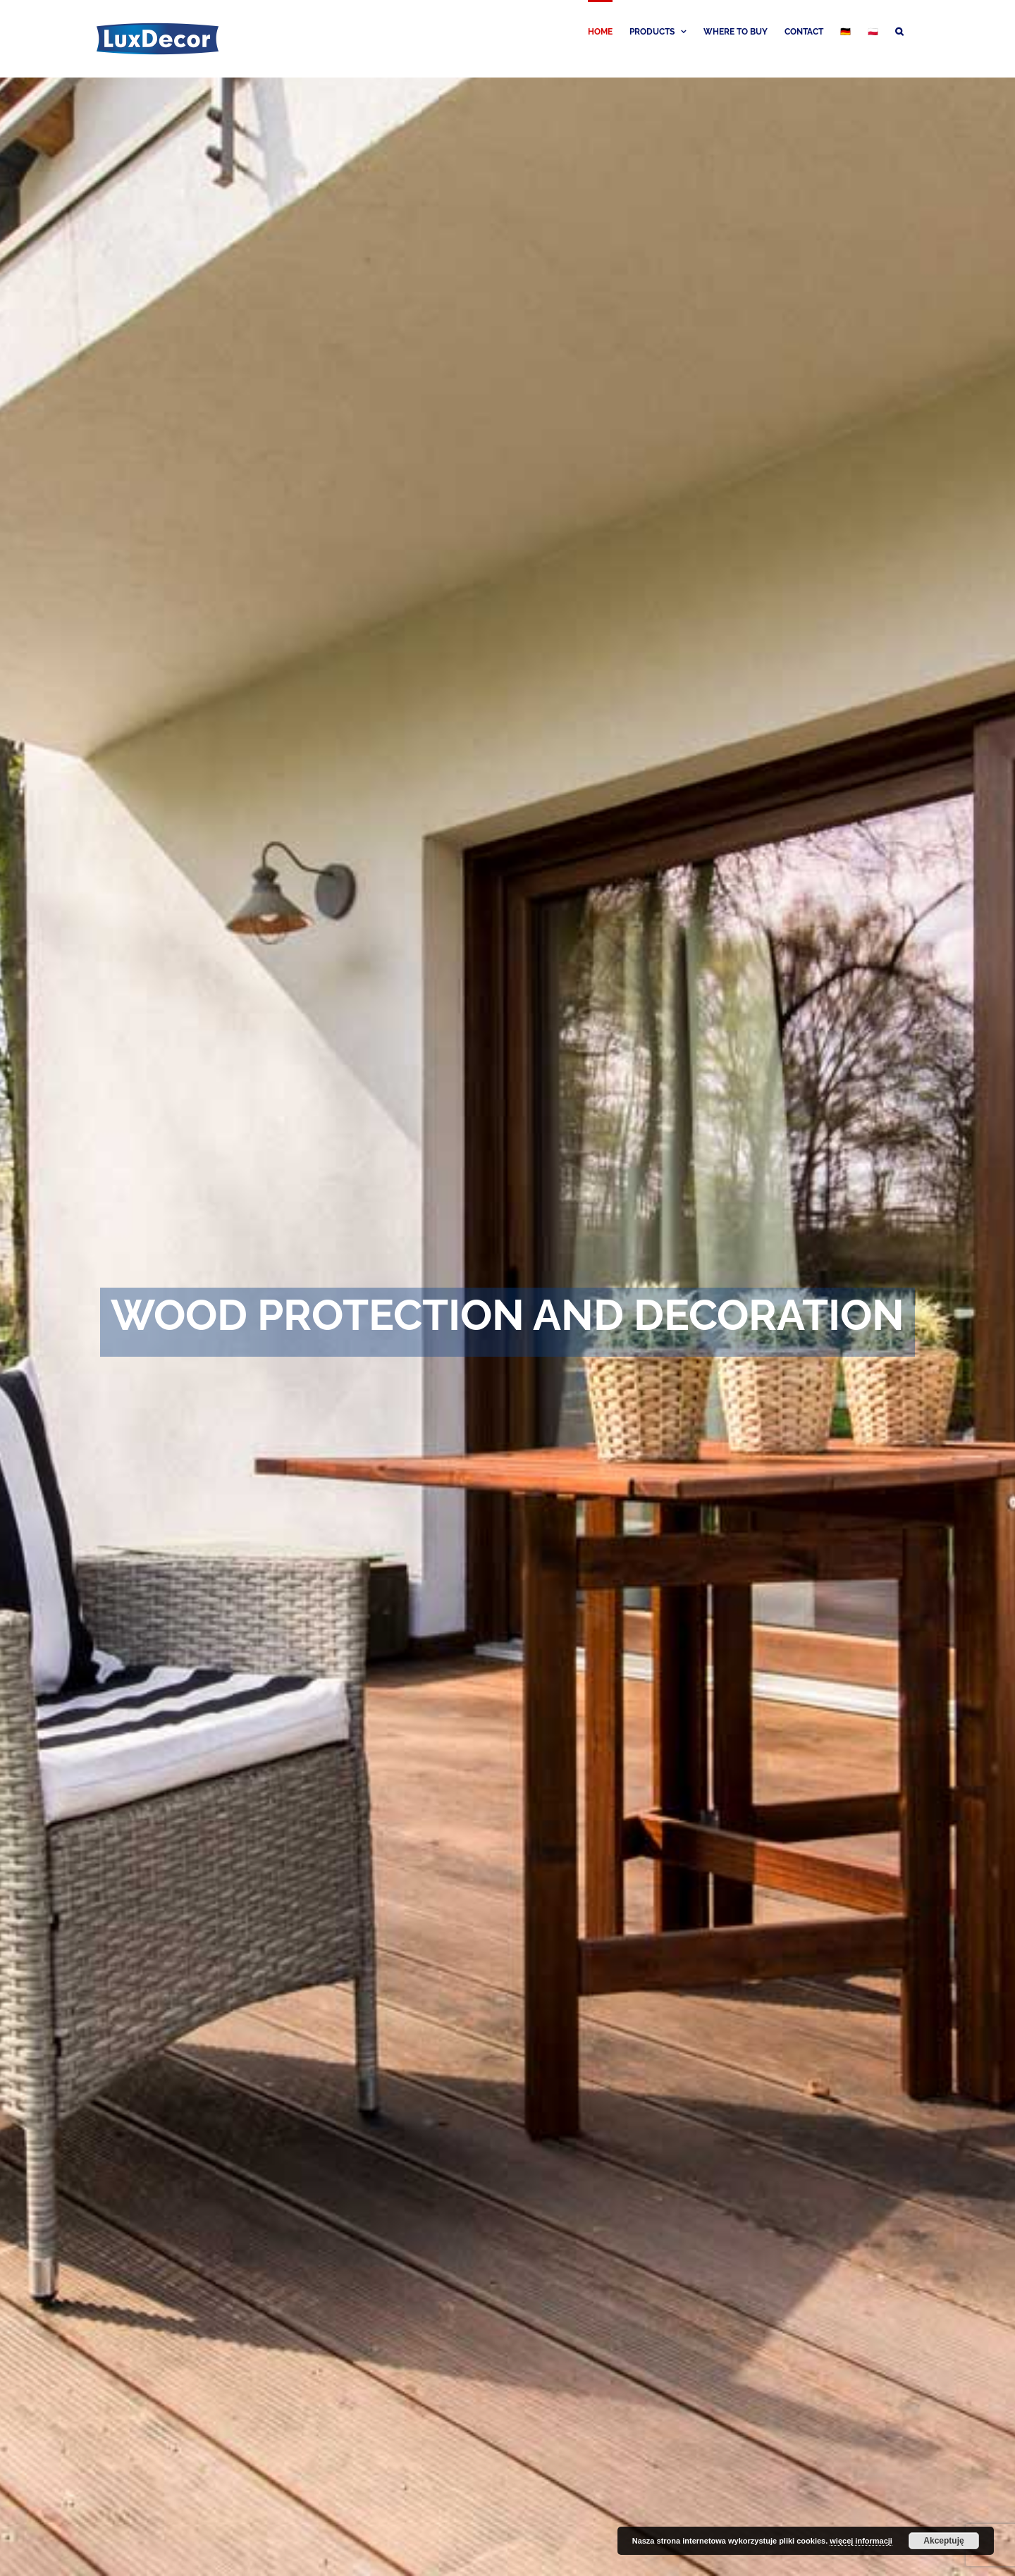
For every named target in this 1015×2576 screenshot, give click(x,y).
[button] (899, 30)
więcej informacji (861, 2541)
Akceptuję (943, 2541)
